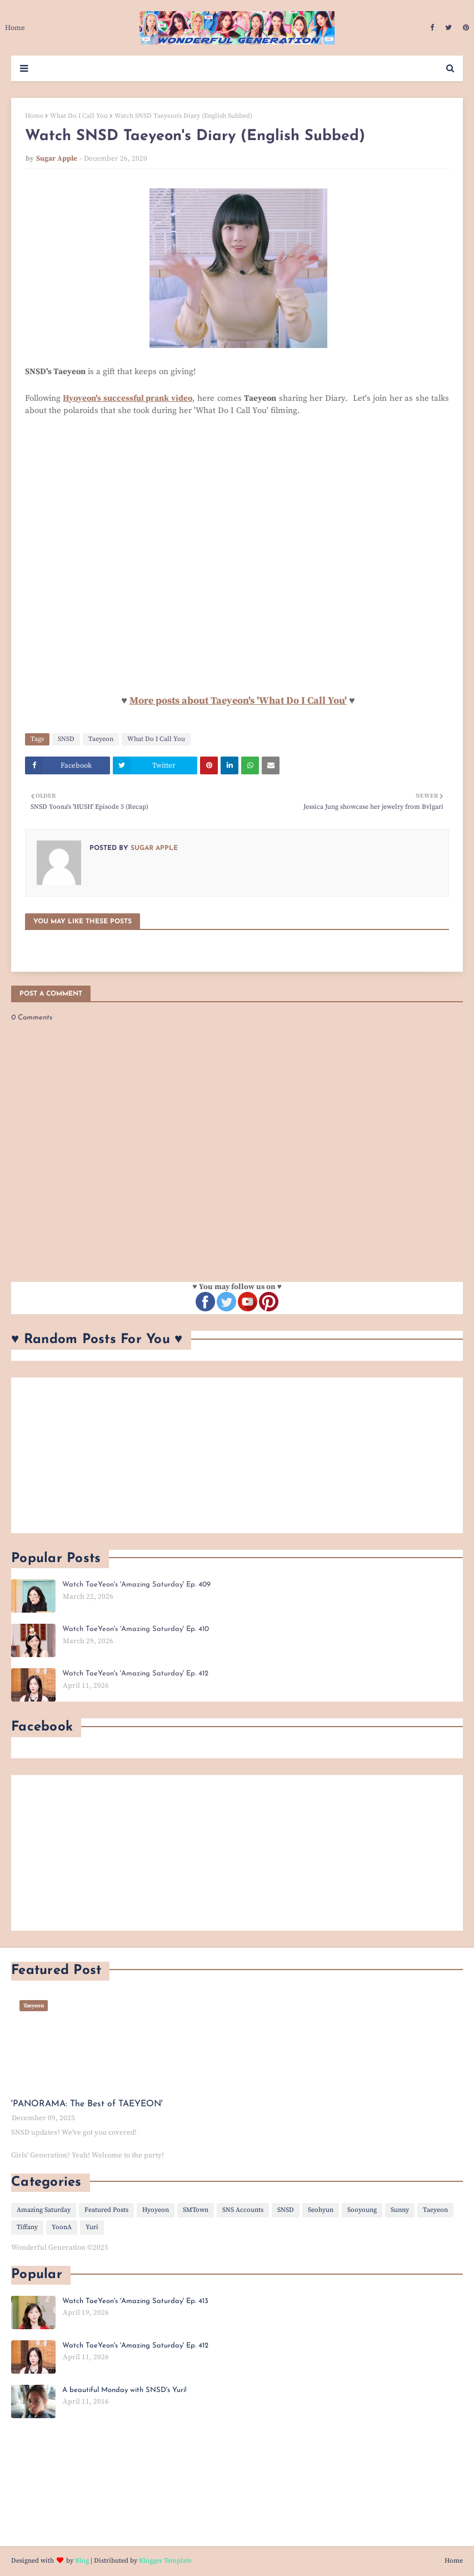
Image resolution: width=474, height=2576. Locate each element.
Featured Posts (106, 2210)
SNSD (66, 739)
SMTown (195, 2210)
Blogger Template (165, 2561)
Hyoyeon (155, 2210)
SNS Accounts (242, 2210)
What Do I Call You (79, 116)
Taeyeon (100, 739)
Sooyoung (362, 2210)
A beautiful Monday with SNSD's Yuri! (124, 2390)
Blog (82, 2561)
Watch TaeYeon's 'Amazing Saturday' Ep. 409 (136, 1584)
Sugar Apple (56, 158)
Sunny (400, 2210)
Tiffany (27, 2227)
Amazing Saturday (44, 2210)
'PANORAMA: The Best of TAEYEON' (87, 2104)
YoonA (62, 2227)
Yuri (92, 2227)
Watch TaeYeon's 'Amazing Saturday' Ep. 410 (135, 1629)
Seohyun (320, 2210)
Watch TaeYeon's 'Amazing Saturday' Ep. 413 (135, 2301)
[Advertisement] (237, 1455)
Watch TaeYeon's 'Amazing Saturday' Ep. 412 (135, 1673)
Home (34, 116)
